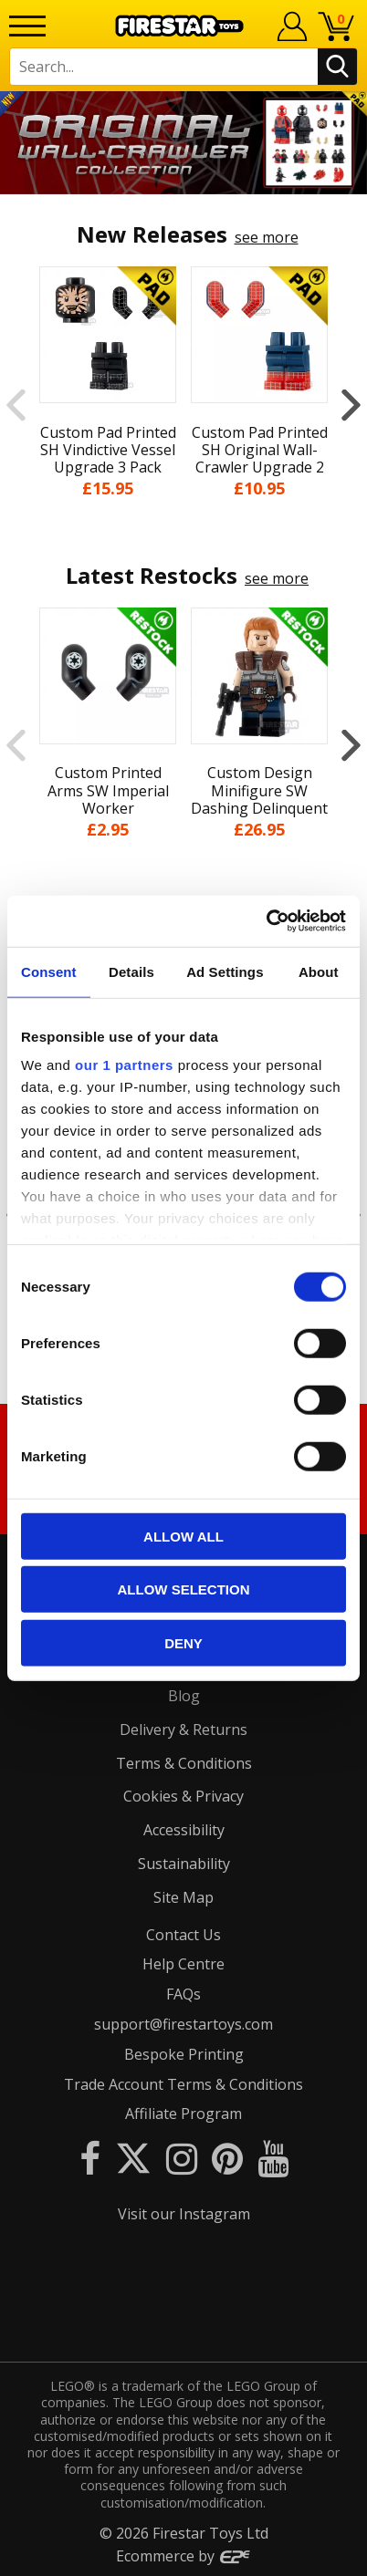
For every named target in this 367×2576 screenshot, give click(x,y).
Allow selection (184, 1589)
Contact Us (183, 1935)
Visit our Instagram (184, 2214)
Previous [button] (16, 404)
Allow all (183, 1535)
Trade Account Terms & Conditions (183, 2084)
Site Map (183, 1897)
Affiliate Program (183, 2113)
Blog (184, 1696)
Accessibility (184, 1830)
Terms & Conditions (184, 1763)
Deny (183, 1642)
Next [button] (351, 404)
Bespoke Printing (184, 2054)
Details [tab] (131, 971)
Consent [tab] (49, 971)
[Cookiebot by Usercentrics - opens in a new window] (266, 921)
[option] (183, 142)
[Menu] (27, 26)
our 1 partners (124, 1065)
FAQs (183, 1994)
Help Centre (183, 1964)
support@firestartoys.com (183, 2024)
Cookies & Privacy (183, 1796)
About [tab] (319, 971)
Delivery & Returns (183, 1729)
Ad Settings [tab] (224, 971)
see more (267, 237)
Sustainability (184, 1864)
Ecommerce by (184, 2556)
